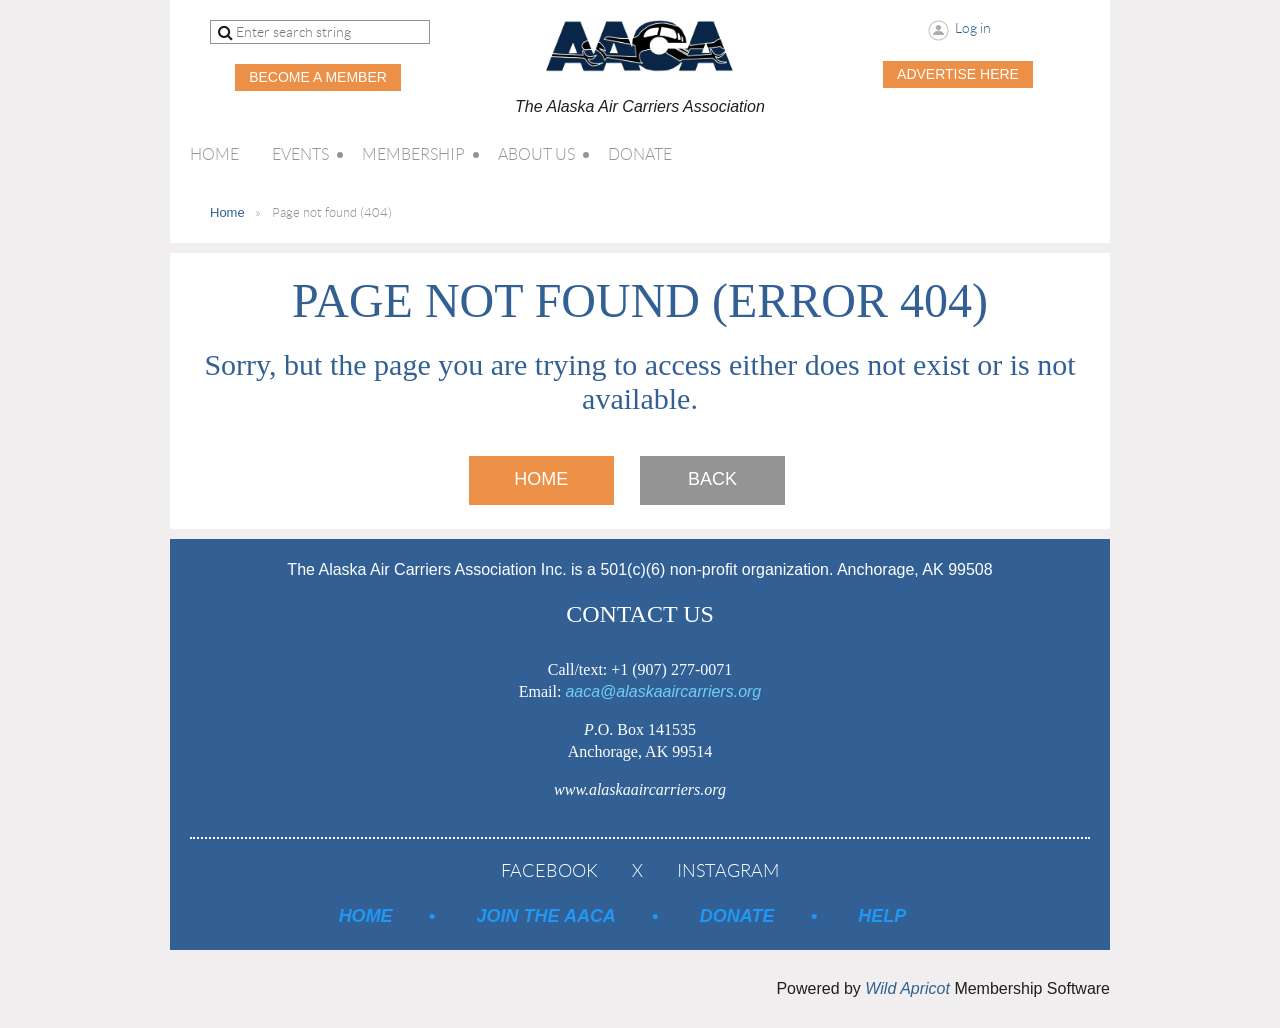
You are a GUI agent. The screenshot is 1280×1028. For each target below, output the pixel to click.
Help (882, 916)
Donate (737, 916)
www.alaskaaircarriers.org (640, 789)
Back (712, 479)
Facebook (549, 871)
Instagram (728, 871)
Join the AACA (546, 916)
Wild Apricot (907, 988)
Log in (973, 28)
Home (227, 212)
